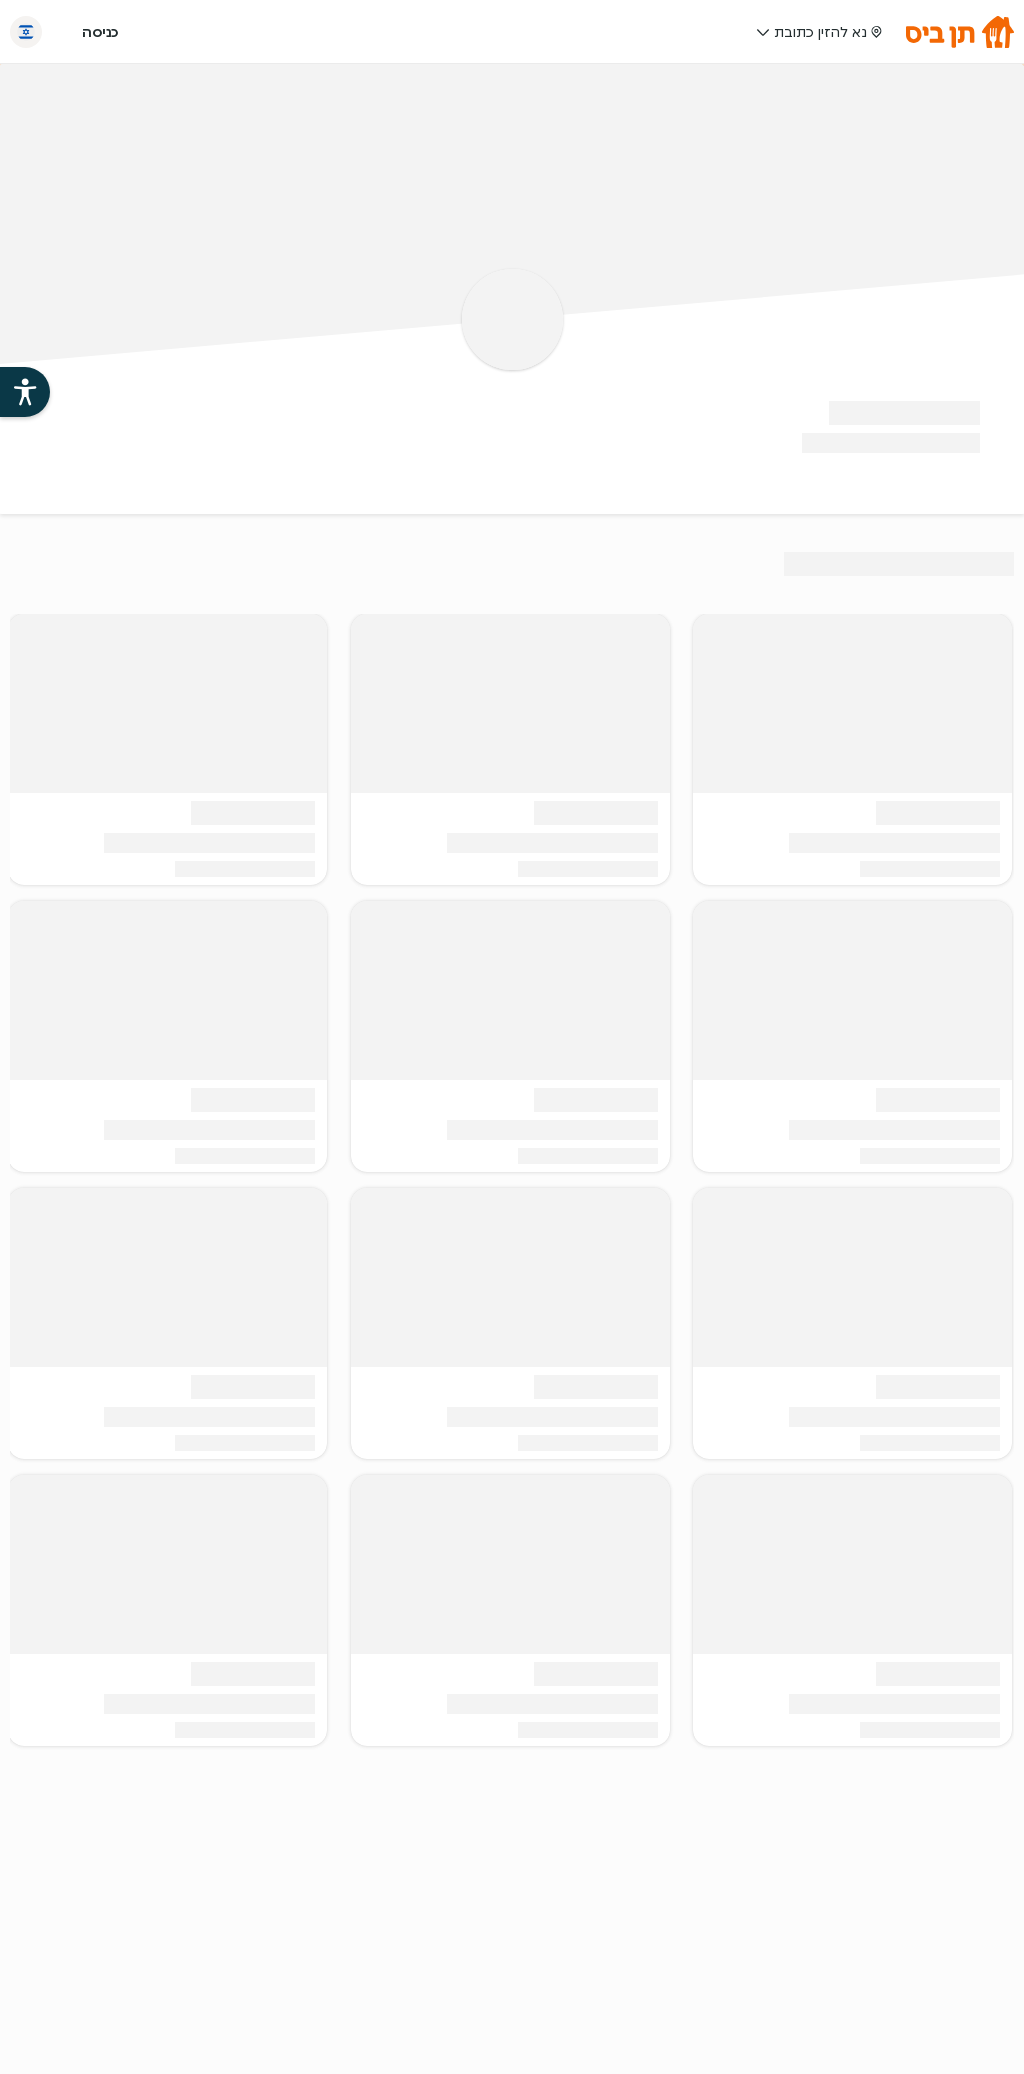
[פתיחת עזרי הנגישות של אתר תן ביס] (25, 392)
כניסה (100, 32)
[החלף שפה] (26, 32)
